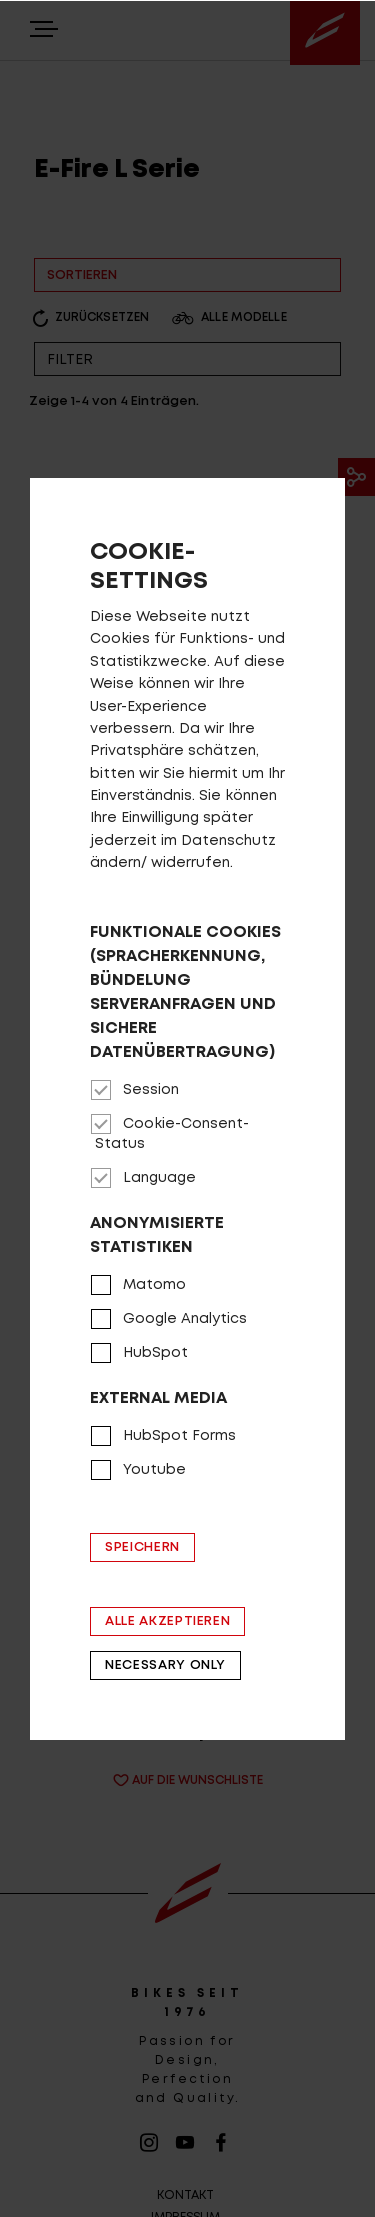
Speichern (142, 1547)
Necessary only (165, 1665)
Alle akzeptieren (167, 1621)
